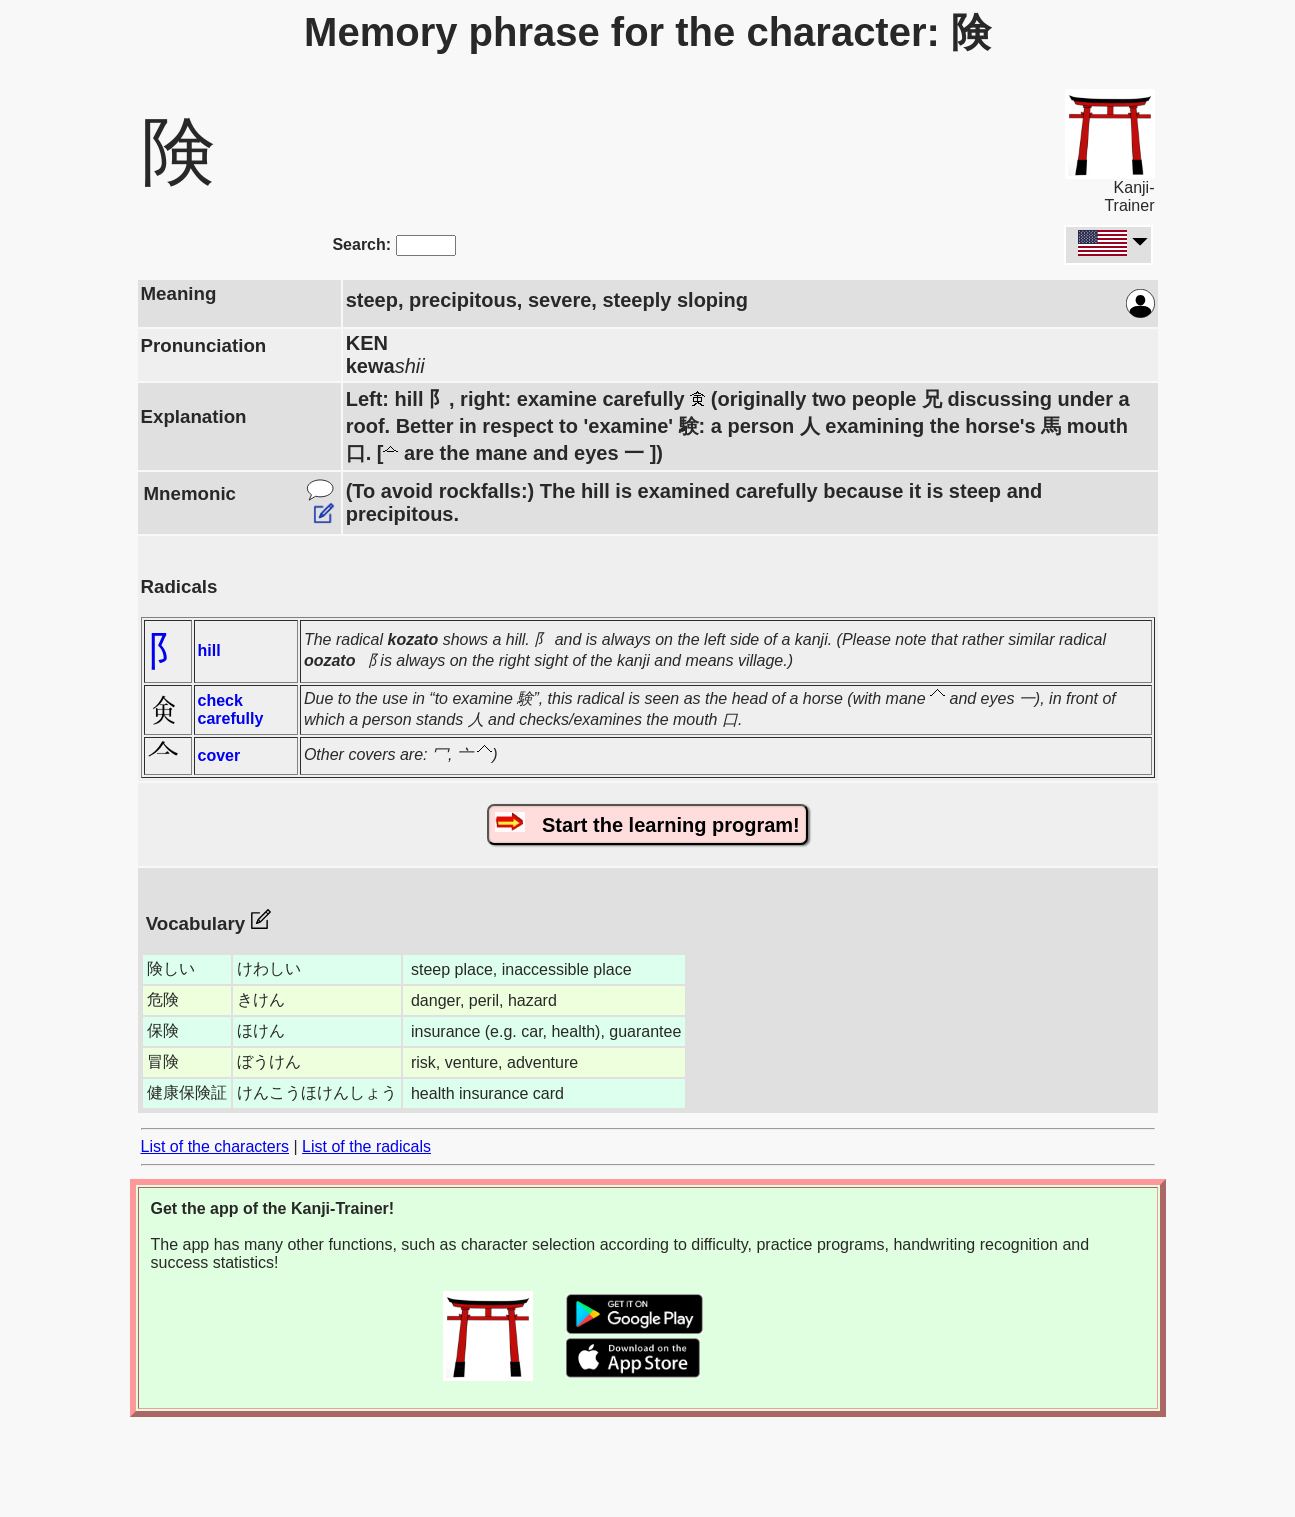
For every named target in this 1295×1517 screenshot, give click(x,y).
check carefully (231, 709)
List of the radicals (366, 1146)
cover (219, 755)
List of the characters (215, 1146)
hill (209, 650)
